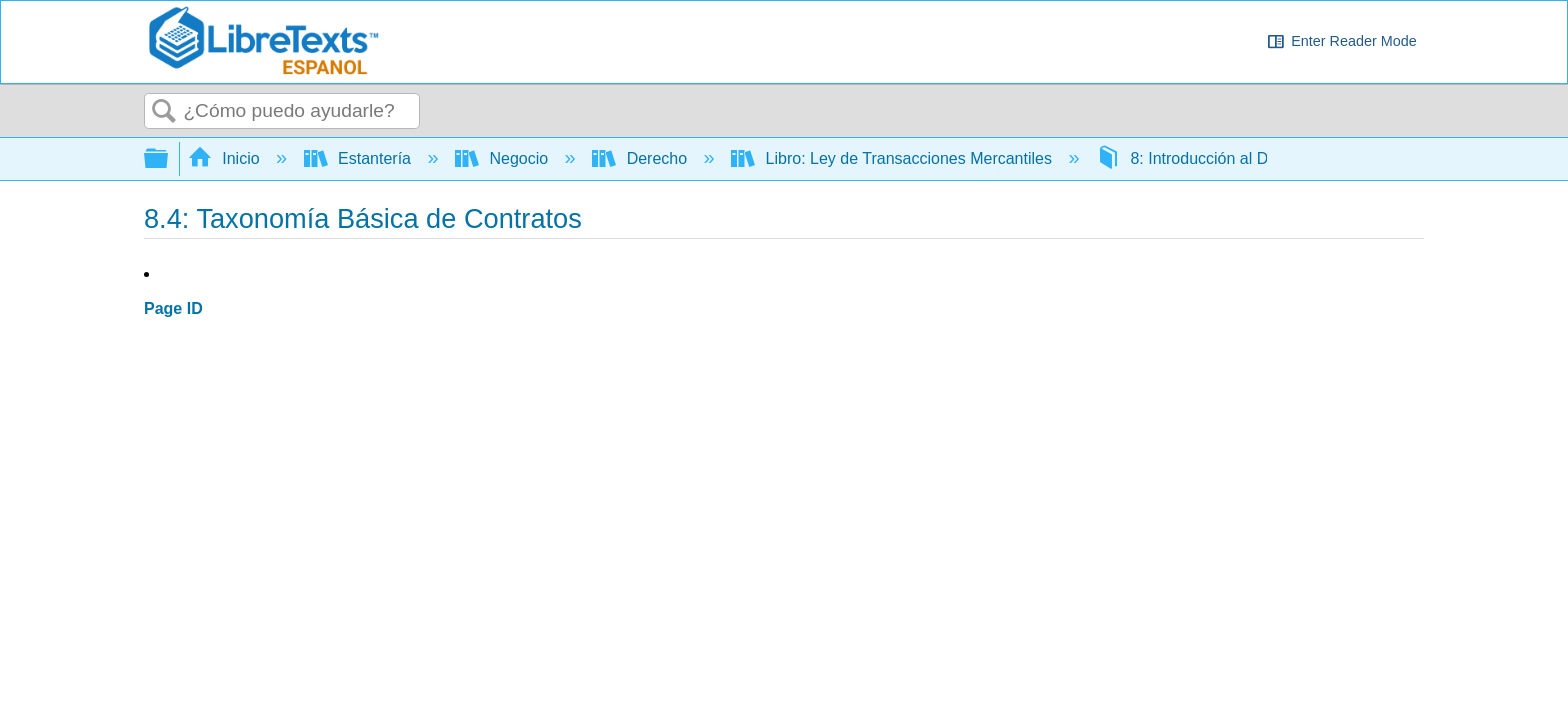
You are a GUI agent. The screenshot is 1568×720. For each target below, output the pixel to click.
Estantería (360, 158)
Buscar (164, 112)
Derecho (641, 158)
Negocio (504, 158)
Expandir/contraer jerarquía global (169, 159)
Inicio (226, 158)
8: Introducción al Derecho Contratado (1250, 158)
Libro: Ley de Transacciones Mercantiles (893, 158)
